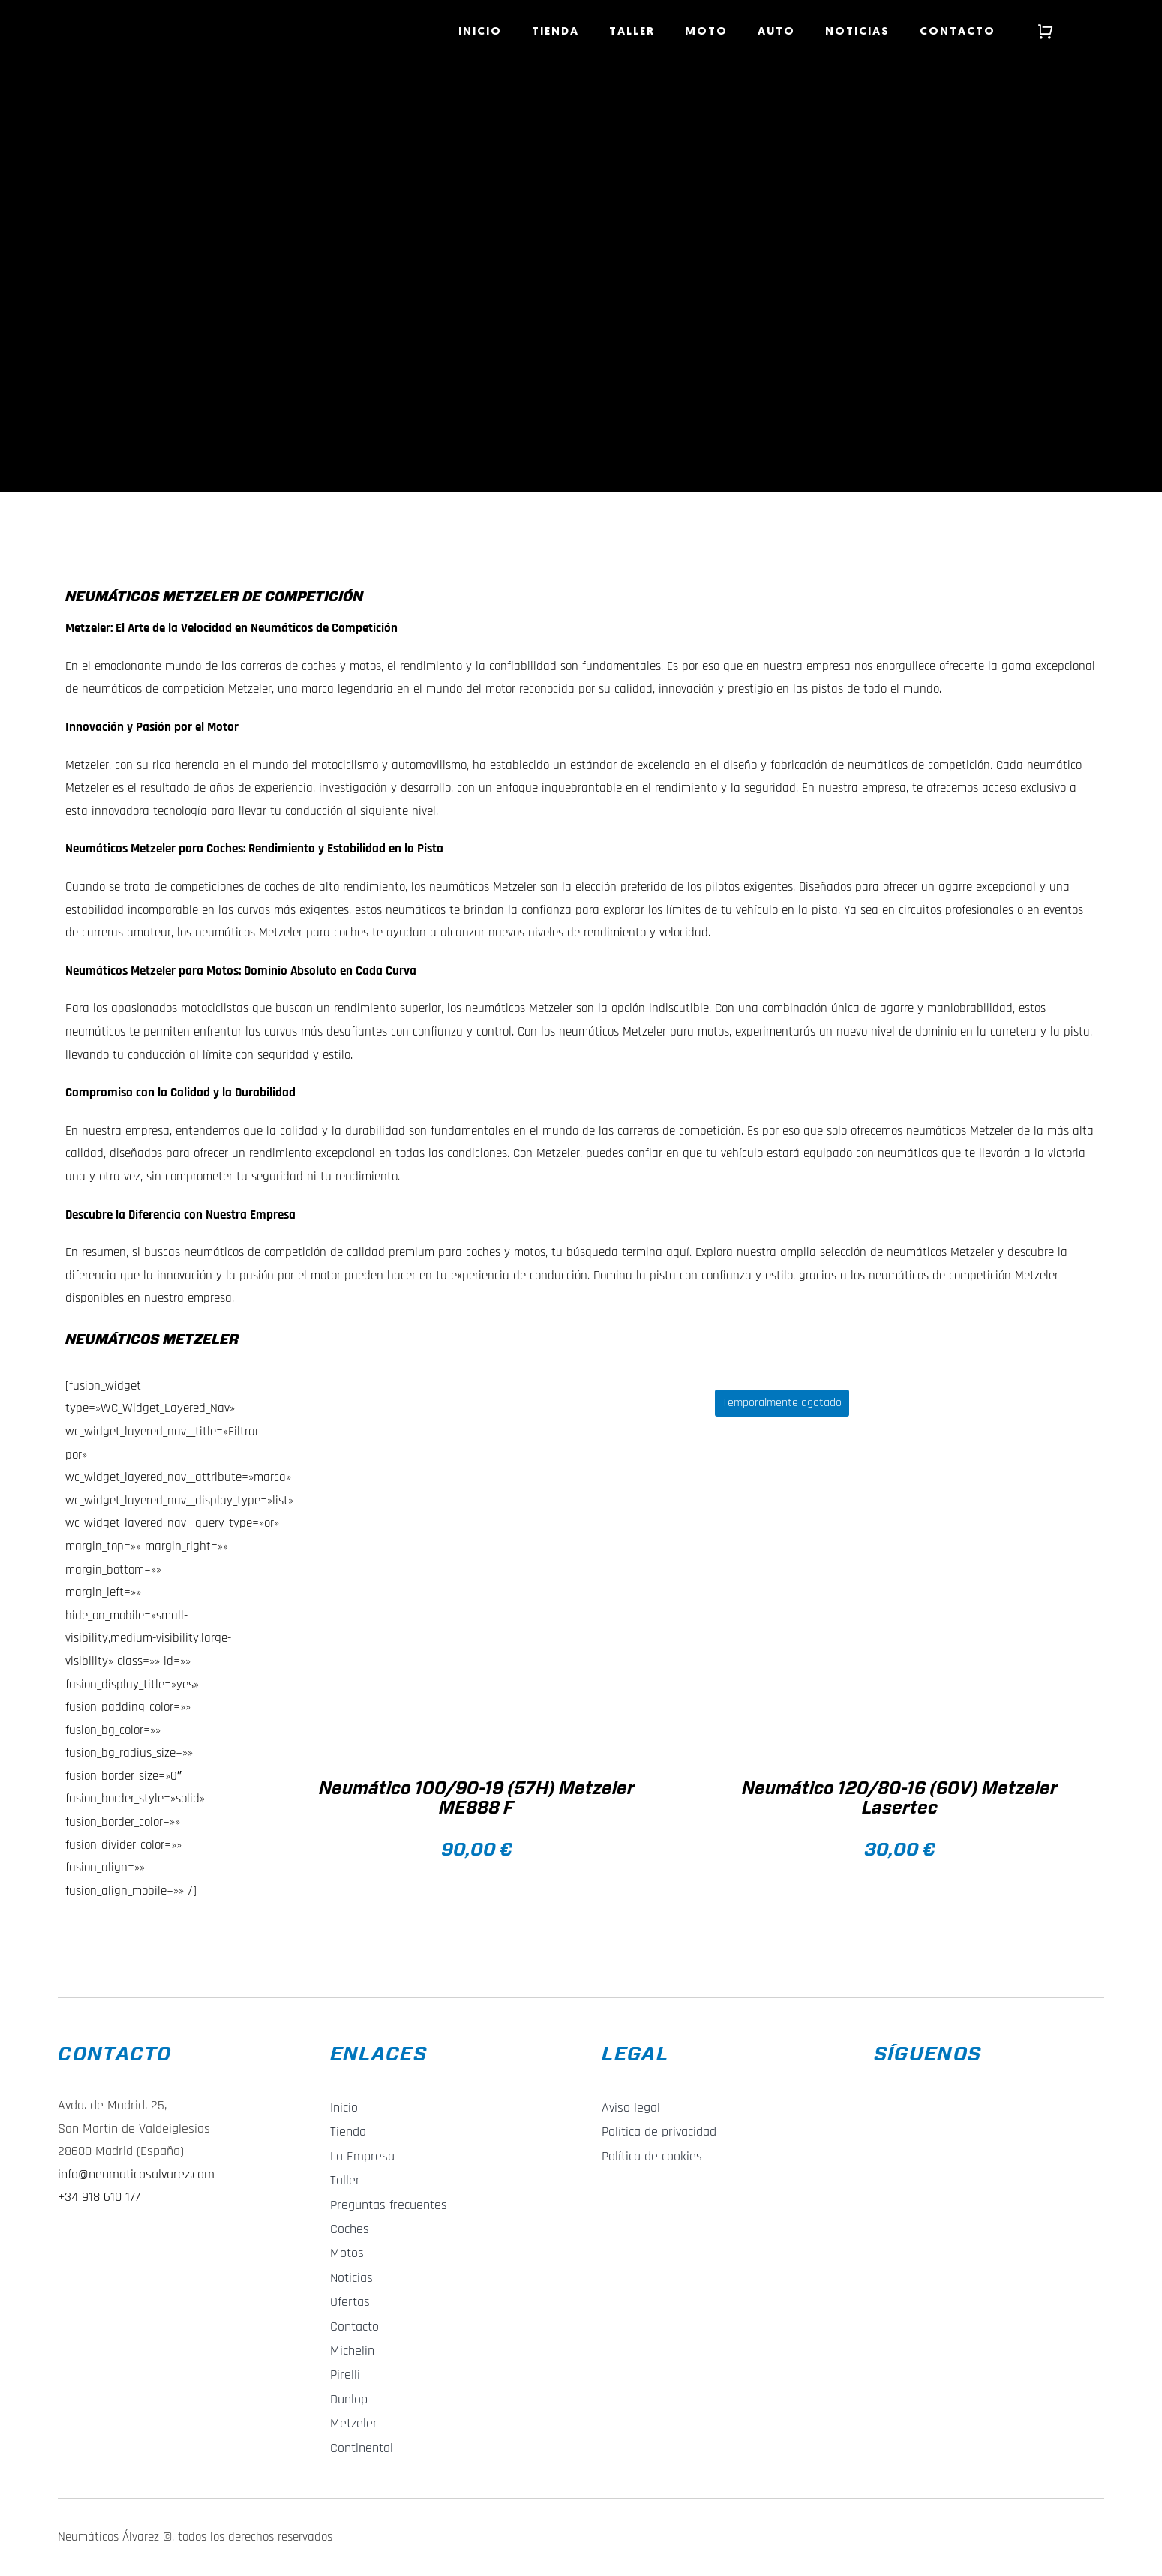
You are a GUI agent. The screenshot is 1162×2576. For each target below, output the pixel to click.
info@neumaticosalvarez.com (136, 2174)
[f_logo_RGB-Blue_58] (885, 2087)
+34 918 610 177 (99, 2196)
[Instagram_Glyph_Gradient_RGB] (923, 2087)
